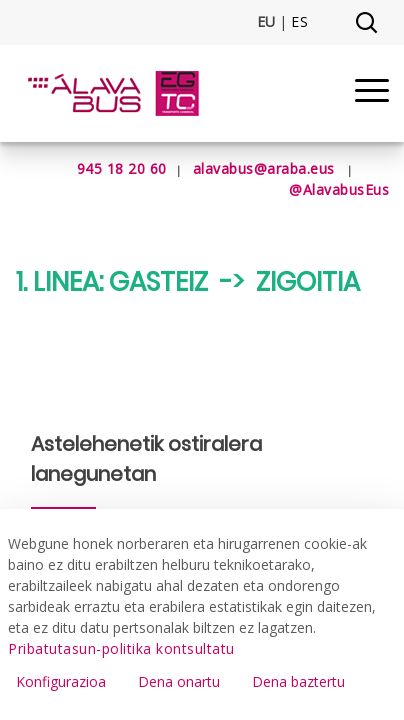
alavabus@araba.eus (264, 168)
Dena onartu (179, 681)
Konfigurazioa (61, 681)
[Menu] (372, 93)
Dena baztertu (298, 681)
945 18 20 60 (98, 168)
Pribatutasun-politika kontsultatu (121, 648)
